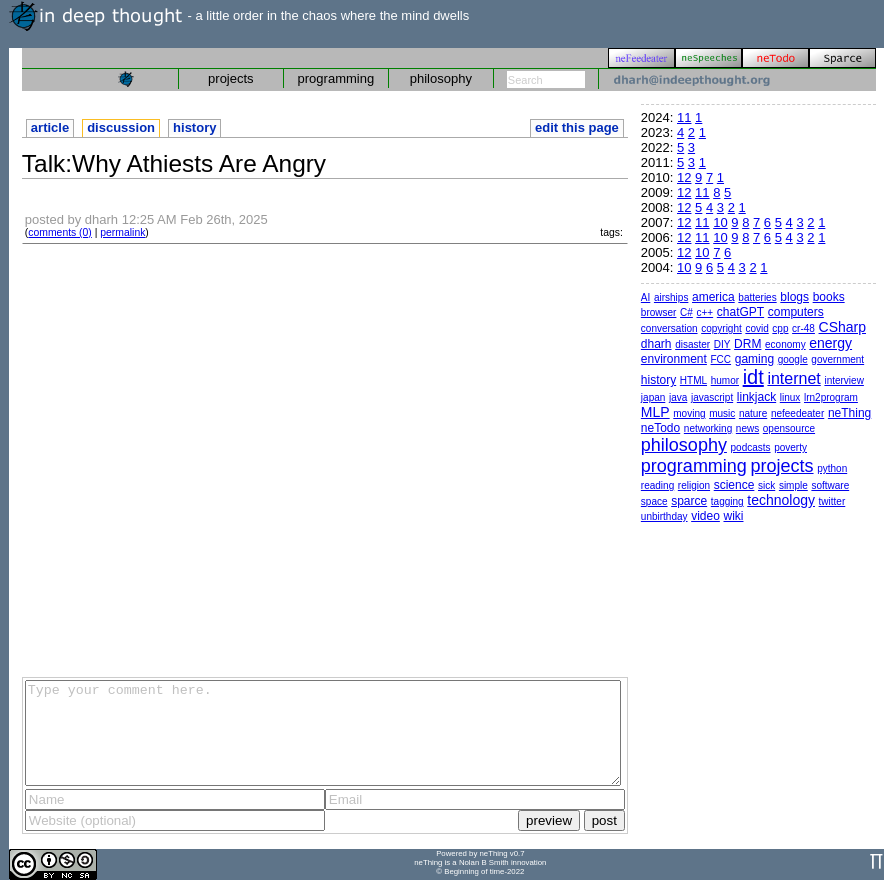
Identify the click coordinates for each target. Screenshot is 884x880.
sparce (689, 501)
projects (231, 78)
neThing (849, 413)
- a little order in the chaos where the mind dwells (239, 15)
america (713, 297)
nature (753, 413)
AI (645, 297)
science (734, 485)
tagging (727, 501)
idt (753, 377)
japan (653, 397)
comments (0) (60, 232)
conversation (669, 328)
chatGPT (740, 312)
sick (766, 485)
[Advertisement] (200, 459)
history (194, 127)
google (793, 359)
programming (336, 78)
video (705, 516)
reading (657, 485)
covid (756, 328)
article (50, 127)
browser (659, 312)
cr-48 (803, 328)
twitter (832, 501)
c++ (704, 312)
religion (694, 485)
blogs (794, 297)
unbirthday (664, 516)
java (678, 397)
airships (671, 297)
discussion (121, 127)
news (747, 428)
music (722, 413)
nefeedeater (797, 413)
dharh (656, 344)
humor (725, 380)
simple (793, 485)
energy (830, 343)
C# (686, 312)
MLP (655, 412)
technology (781, 500)
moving (689, 413)
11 (684, 117)
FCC (721, 359)
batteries (757, 297)
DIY (722, 344)
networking (708, 428)
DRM (747, 344)
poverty (790, 447)
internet (793, 378)
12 (684, 177)
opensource (789, 428)
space (654, 501)
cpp (780, 328)
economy (785, 344)
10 (720, 222)
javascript (712, 397)
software (830, 485)
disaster (692, 344)
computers (796, 312)
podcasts (751, 447)
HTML (693, 380)
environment (674, 359)
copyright (721, 328)
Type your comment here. (323, 733)
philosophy (441, 78)
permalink (122, 232)
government (837, 359)
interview (843, 380)
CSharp (842, 327)
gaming (754, 359)
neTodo (660, 428)
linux (790, 397)
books (829, 297)
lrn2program (831, 397)
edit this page (577, 127)
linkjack (756, 397)
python (832, 468)
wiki (733, 516)
